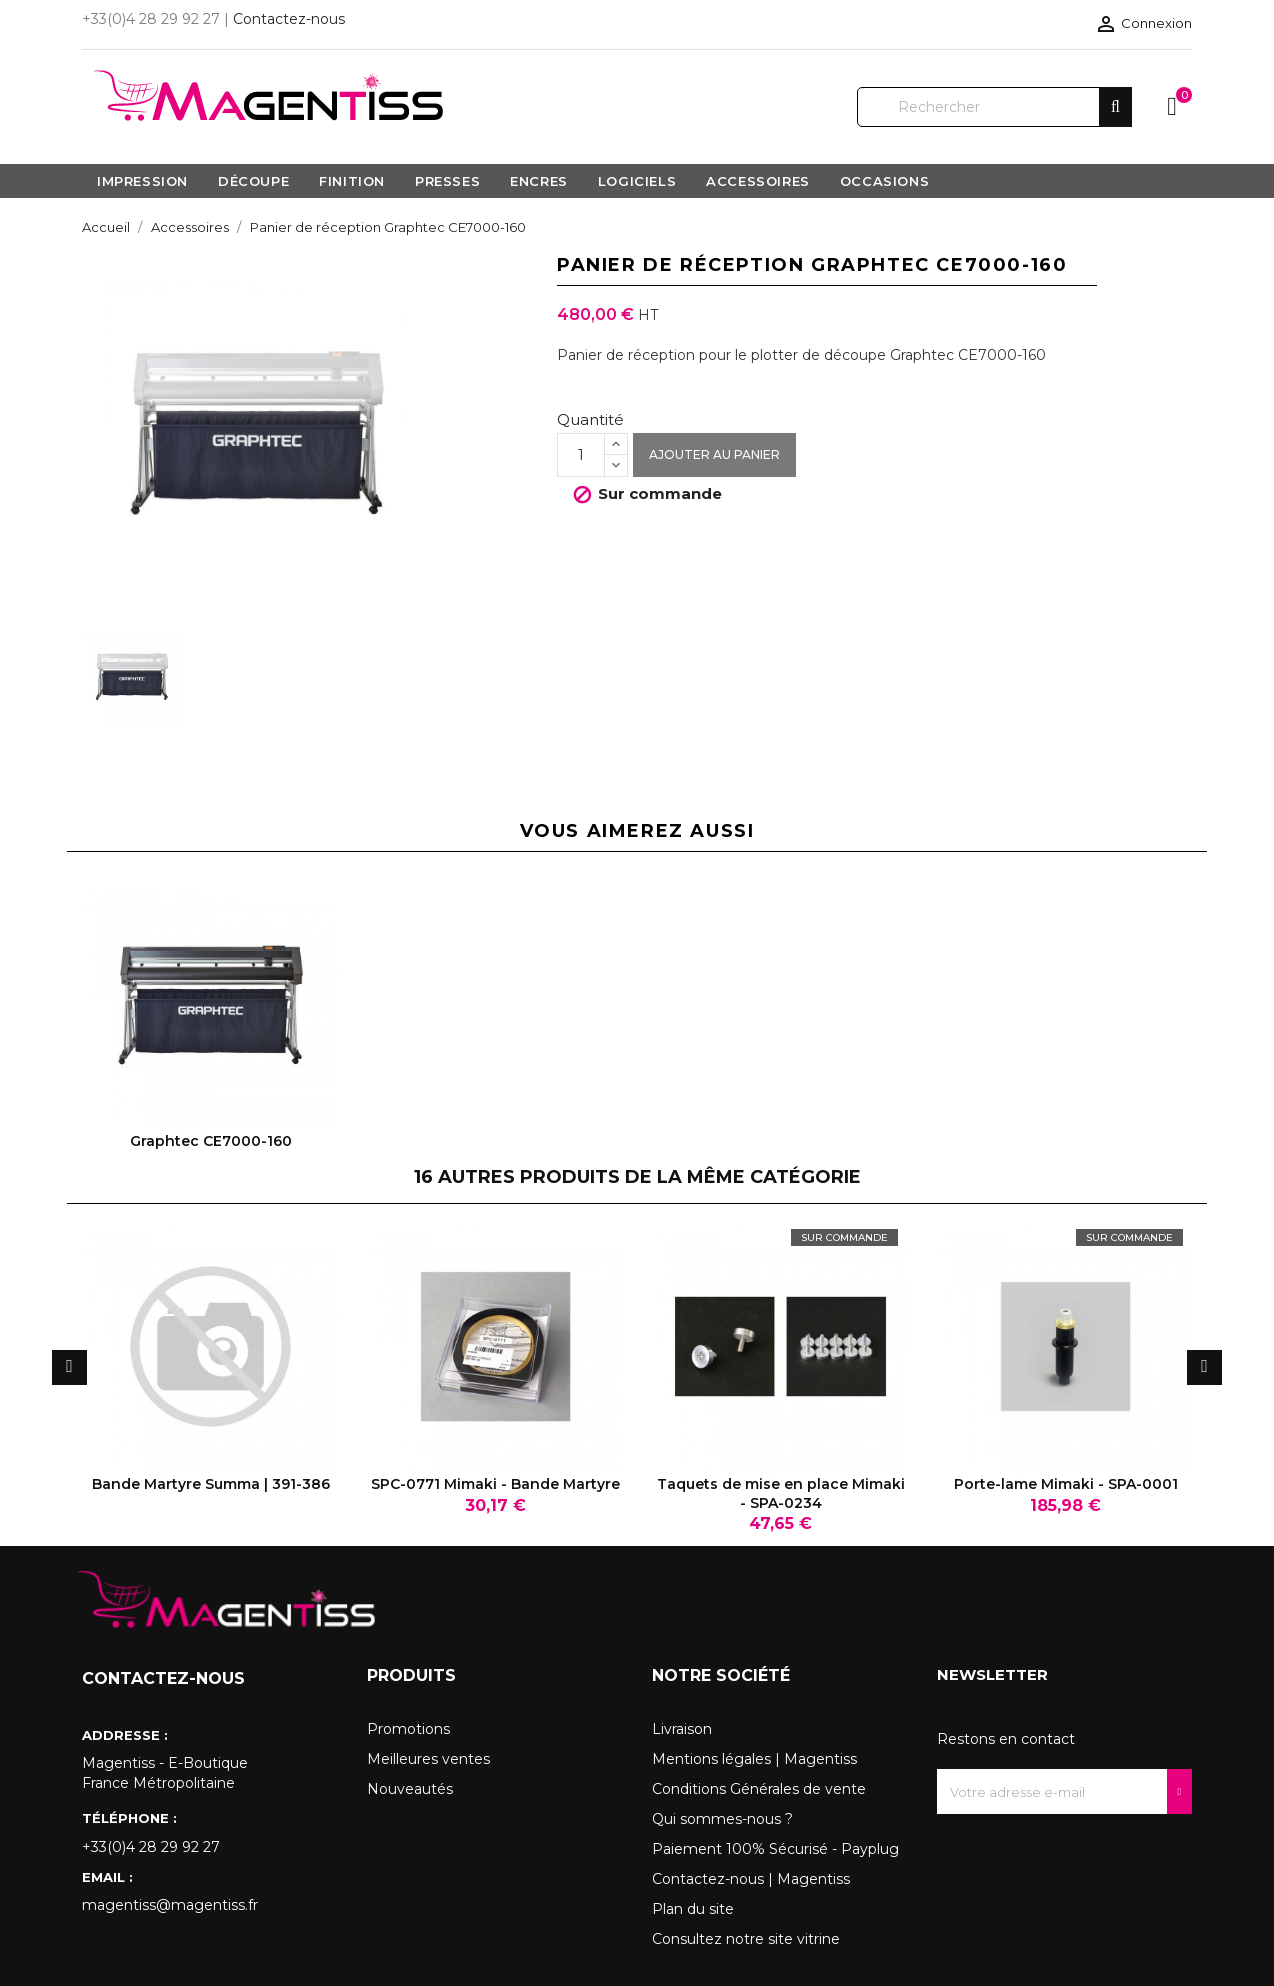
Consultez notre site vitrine (746, 1939)
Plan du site (693, 1909)
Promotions (408, 1729)
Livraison (682, 1729)
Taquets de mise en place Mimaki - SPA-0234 (781, 1493)
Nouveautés (410, 1789)
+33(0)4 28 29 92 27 (151, 1847)
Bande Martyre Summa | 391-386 (211, 1484)
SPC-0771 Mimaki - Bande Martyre (495, 1484)
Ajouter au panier (714, 454)
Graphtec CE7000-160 (211, 1141)
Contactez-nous (289, 19)
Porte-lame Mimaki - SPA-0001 (1066, 1484)
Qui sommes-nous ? (722, 1819)
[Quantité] (581, 455)
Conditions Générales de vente (759, 1789)
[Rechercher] (994, 107)
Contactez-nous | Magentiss (751, 1879)
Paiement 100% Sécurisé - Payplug (775, 1849)
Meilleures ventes (428, 1759)
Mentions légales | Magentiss (754, 1759)
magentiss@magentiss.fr (170, 1905)
